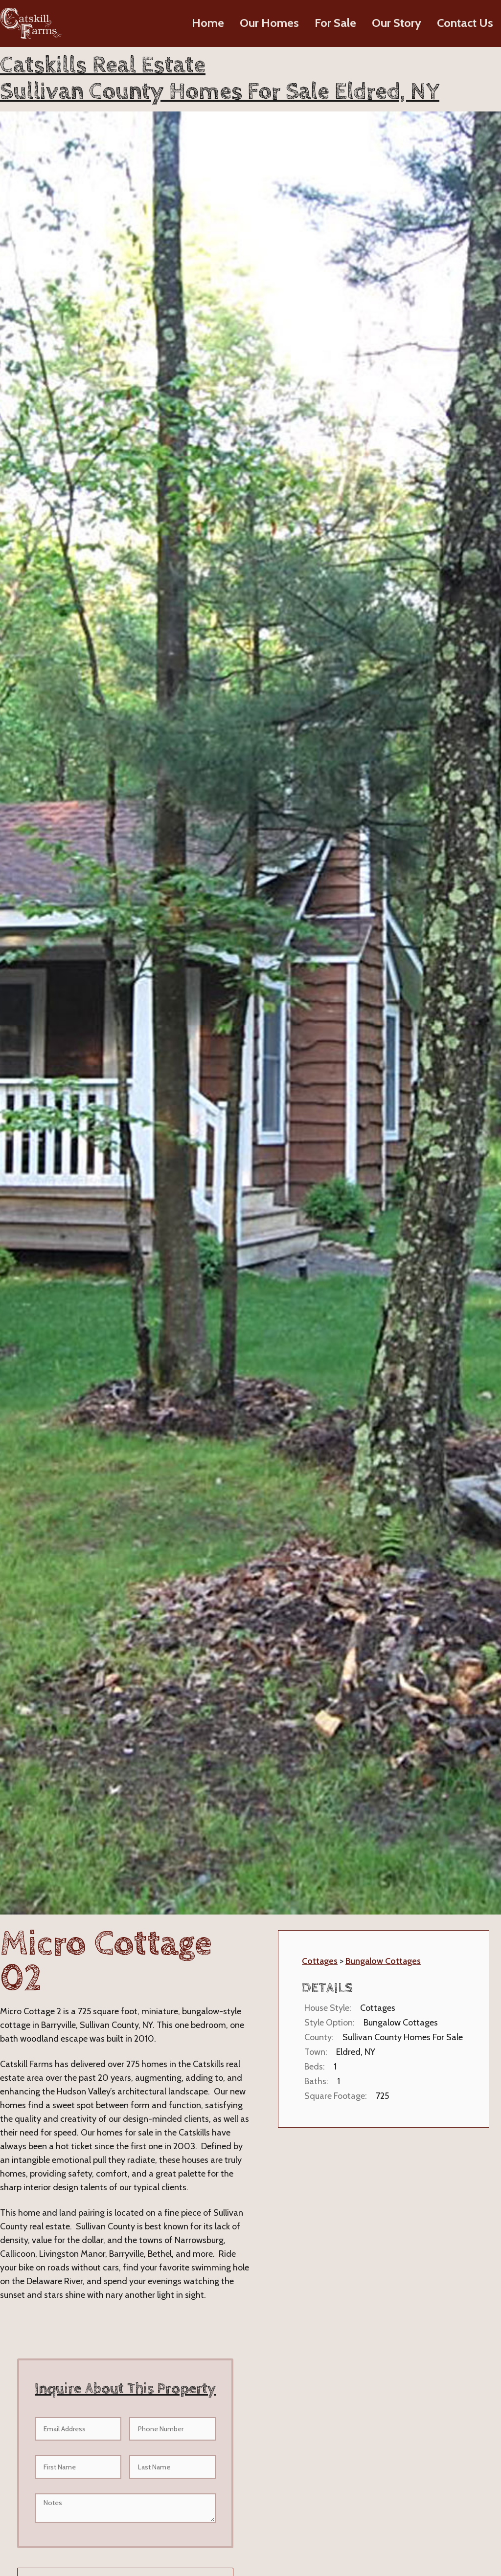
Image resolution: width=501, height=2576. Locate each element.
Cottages (320, 1961)
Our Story (396, 23)
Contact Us (465, 23)
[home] (31, 23)
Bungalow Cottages (383, 1961)
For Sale (335, 23)
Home (208, 23)
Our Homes (269, 23)
